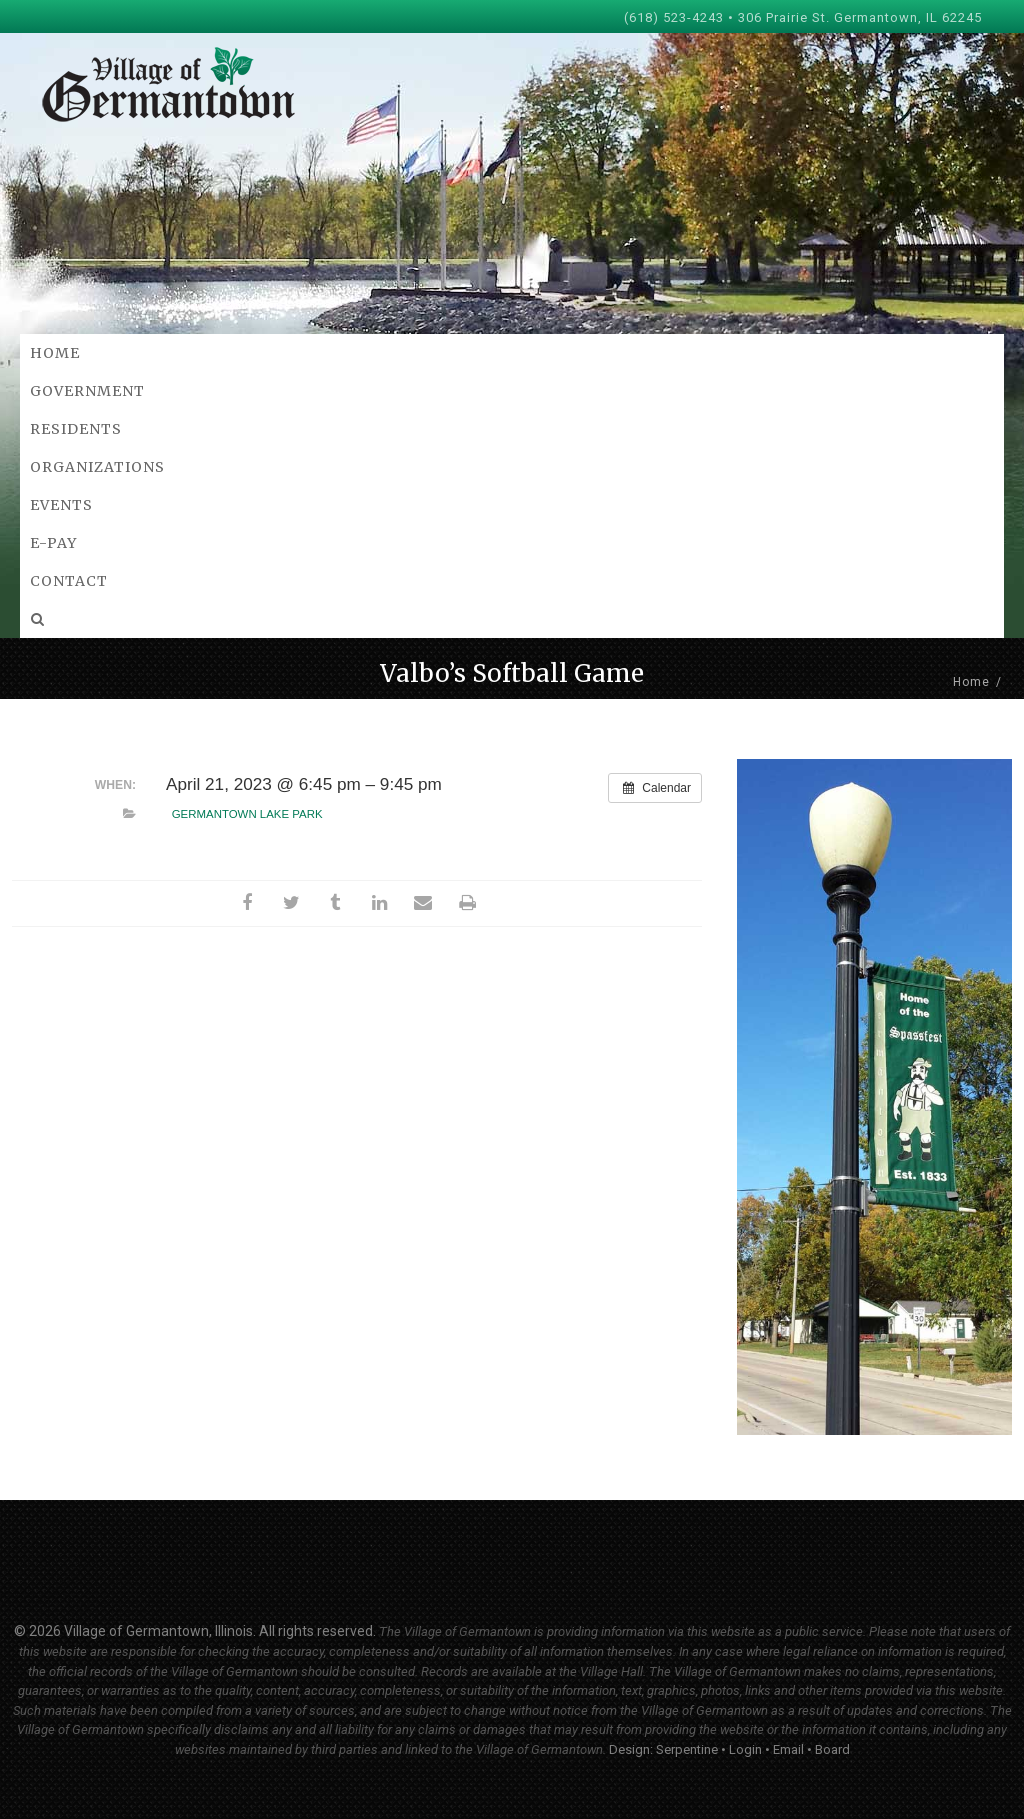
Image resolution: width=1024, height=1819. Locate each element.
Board (832, 1749)
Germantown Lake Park (247, 814)
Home (971, 682)
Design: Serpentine (663, 1749)
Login (745, 1749)
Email (788, 1749)
